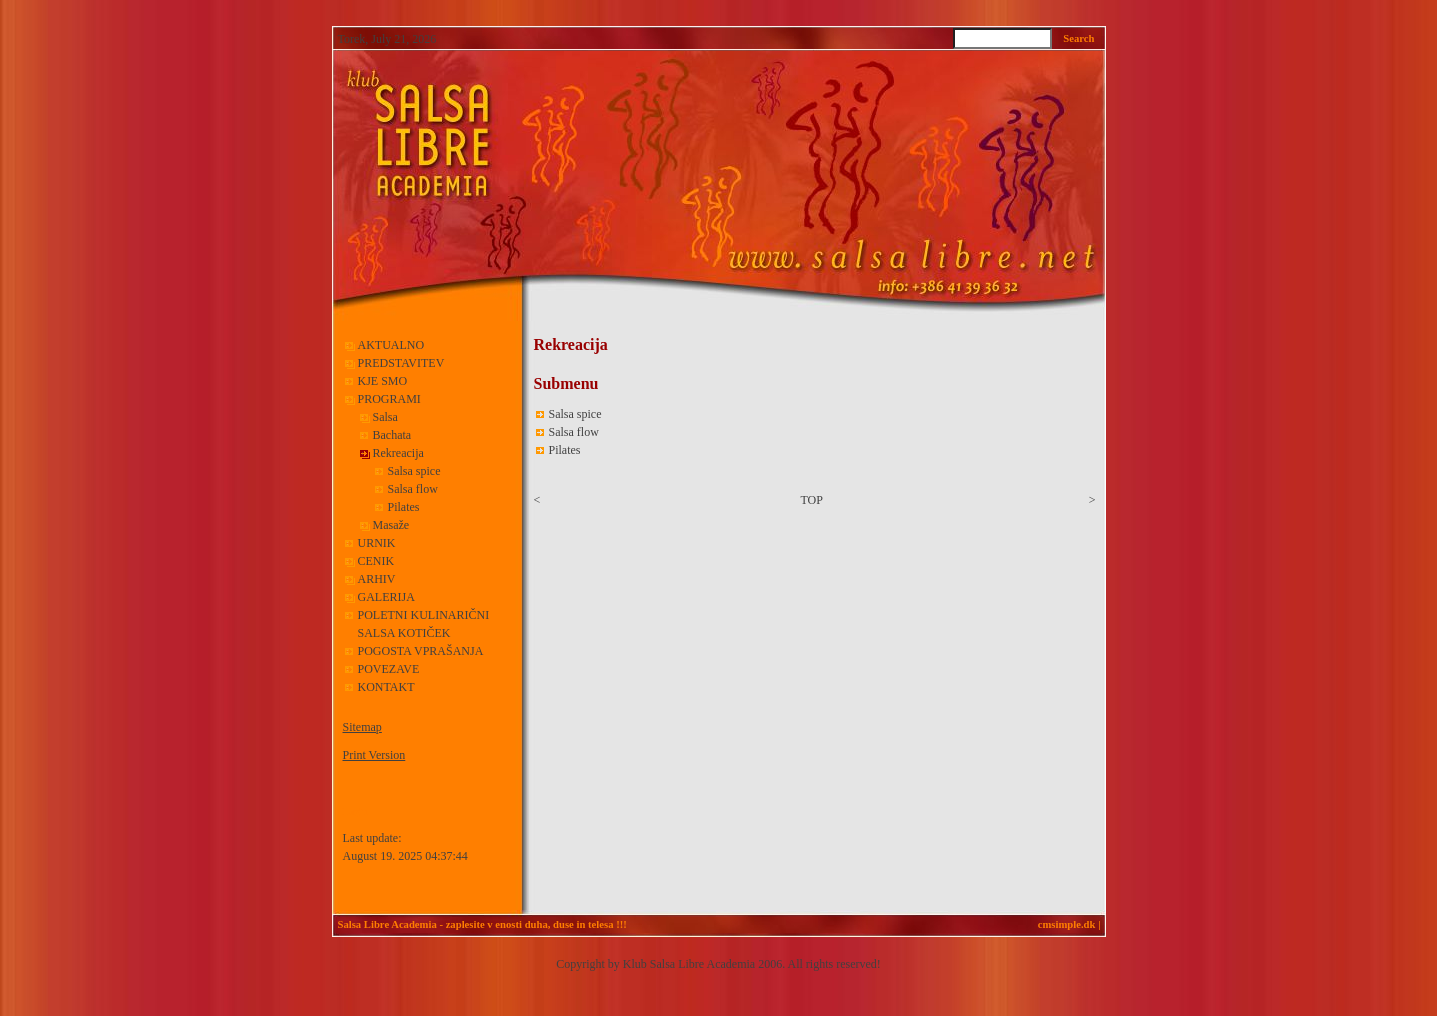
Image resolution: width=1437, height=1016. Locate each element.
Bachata (392, 435)
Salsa (385, 417)
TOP (811, 500)
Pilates (404, 507)
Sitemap (362, 727)
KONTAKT (386, 687)
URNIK (377, 543)
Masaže (391, 525)
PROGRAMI (391, 399)
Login (355, 811)
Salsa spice (414, 471)
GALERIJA (386, 597)
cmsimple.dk (1067, 924)
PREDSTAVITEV (401, 363)
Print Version (374, 755)
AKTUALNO (391, 345)
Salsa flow (413, 489)
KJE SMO (383, 381)
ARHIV (377, 579)
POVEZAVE (389, 669)
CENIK (376, 561)
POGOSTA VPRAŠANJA (421, 651)
